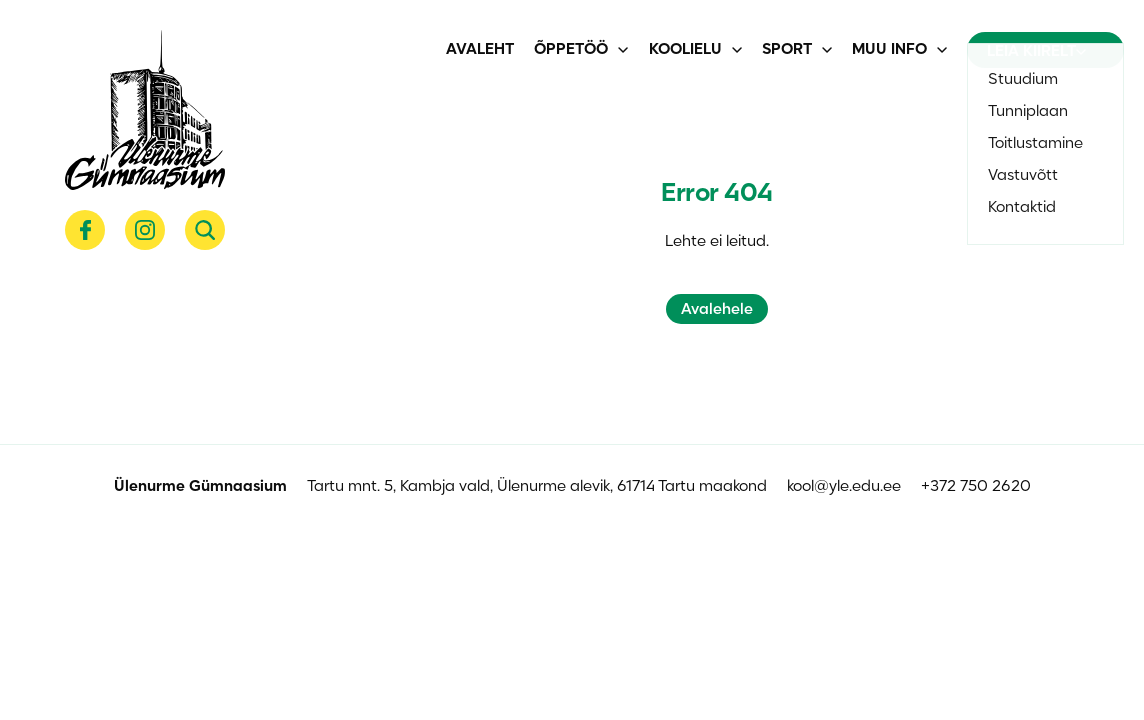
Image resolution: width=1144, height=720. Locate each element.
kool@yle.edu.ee (844, 487)
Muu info (889, 50)
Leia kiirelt (1036, 52)
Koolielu (685, 50)
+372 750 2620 (976, 487)
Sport (787, 50)
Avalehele (717, 310)
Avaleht (480, 50)
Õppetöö (571, 50)
